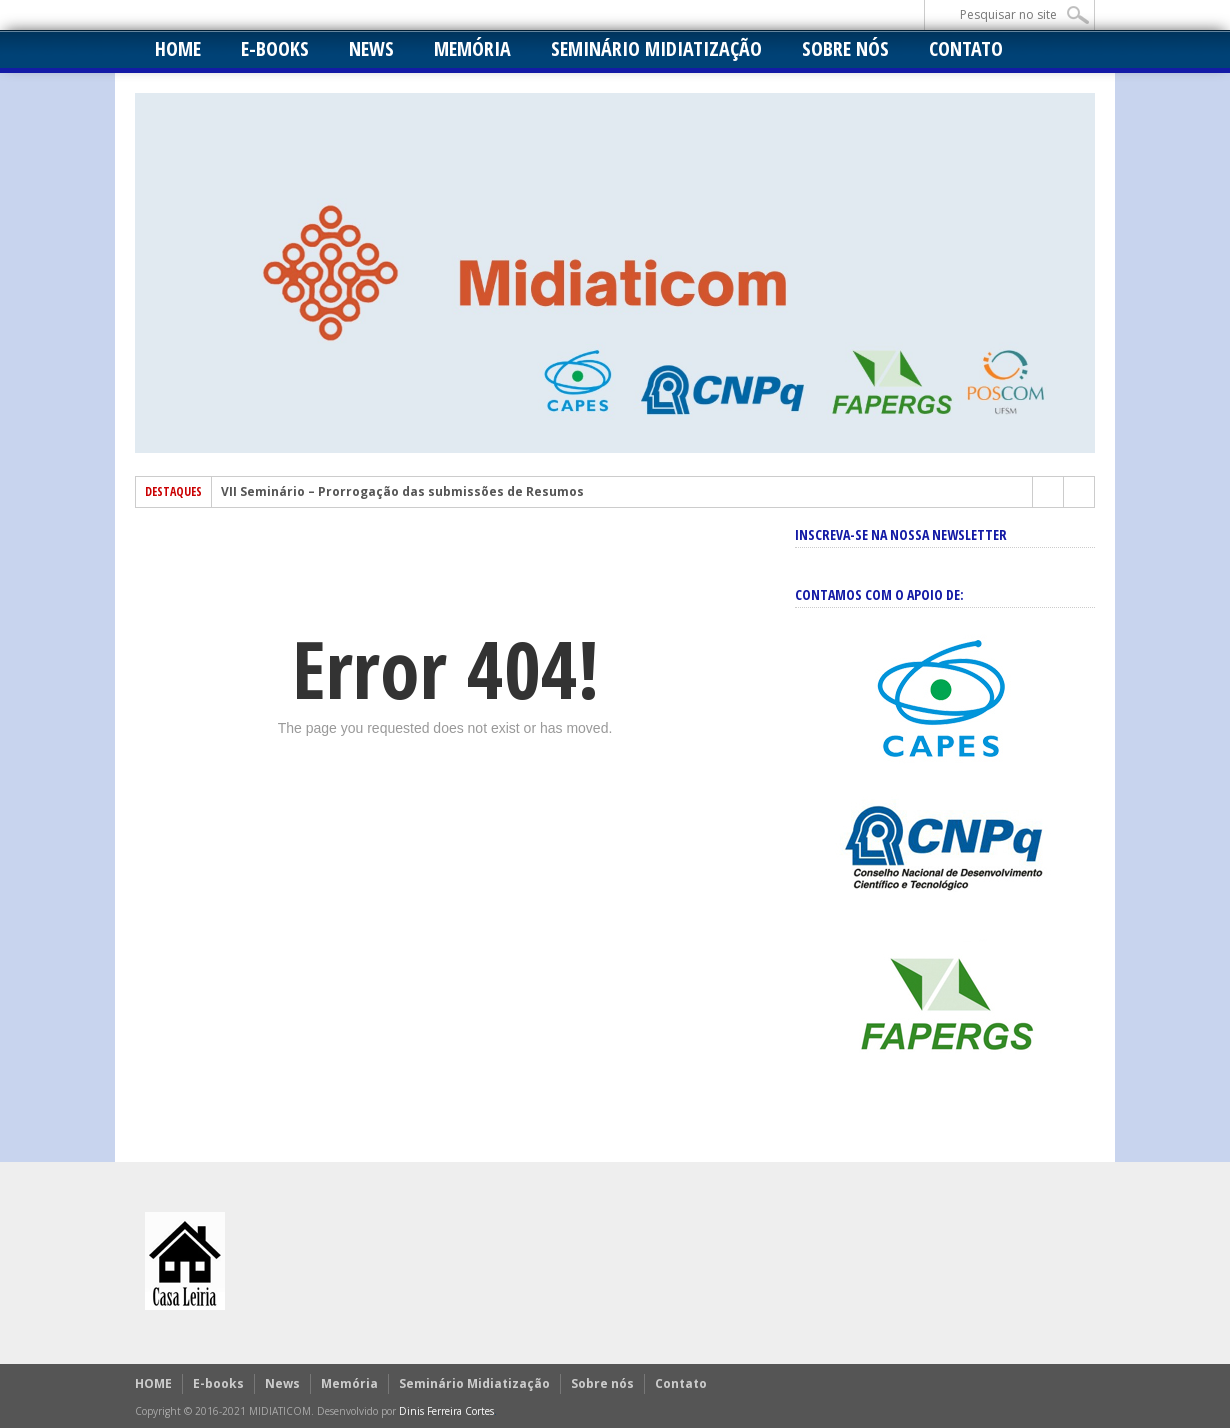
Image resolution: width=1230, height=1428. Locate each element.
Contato (966, 48)
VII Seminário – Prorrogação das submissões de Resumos (402, 492)
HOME (178, 48)
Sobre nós (845, 48)
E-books (275, 48)
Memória (472, 48)
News (371, 48)
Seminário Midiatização (656, 48)
